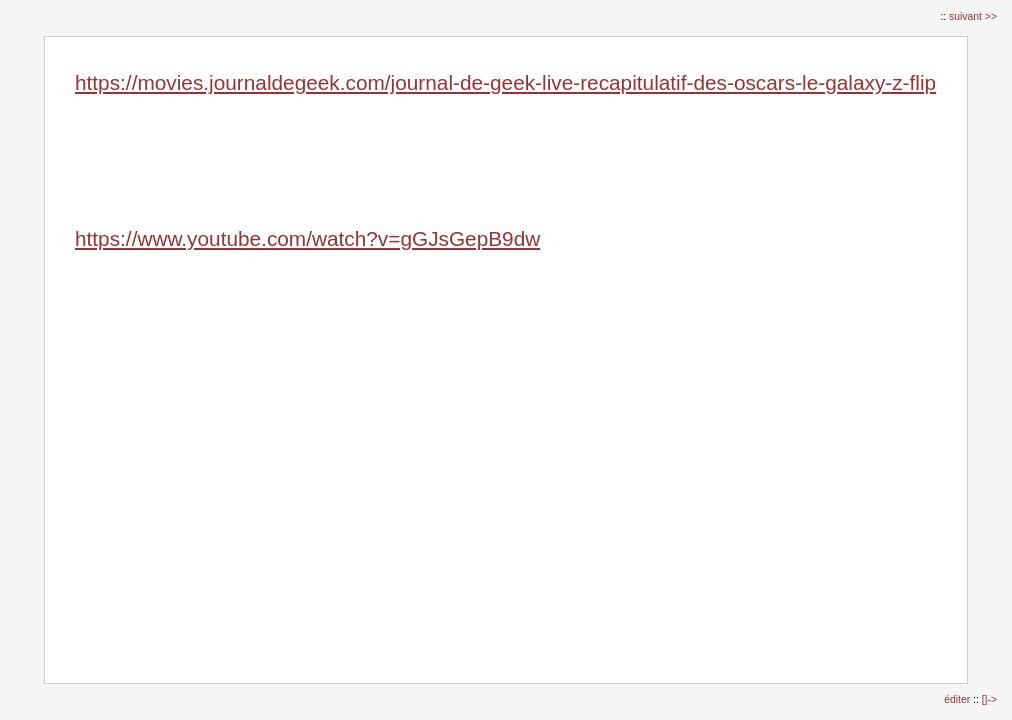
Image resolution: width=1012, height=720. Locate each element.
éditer (958, 699)
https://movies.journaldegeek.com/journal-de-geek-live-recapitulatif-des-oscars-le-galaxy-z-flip (505, 82)
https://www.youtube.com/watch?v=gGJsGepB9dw (307, 238)
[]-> (989, 699)
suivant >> (973, 16)
